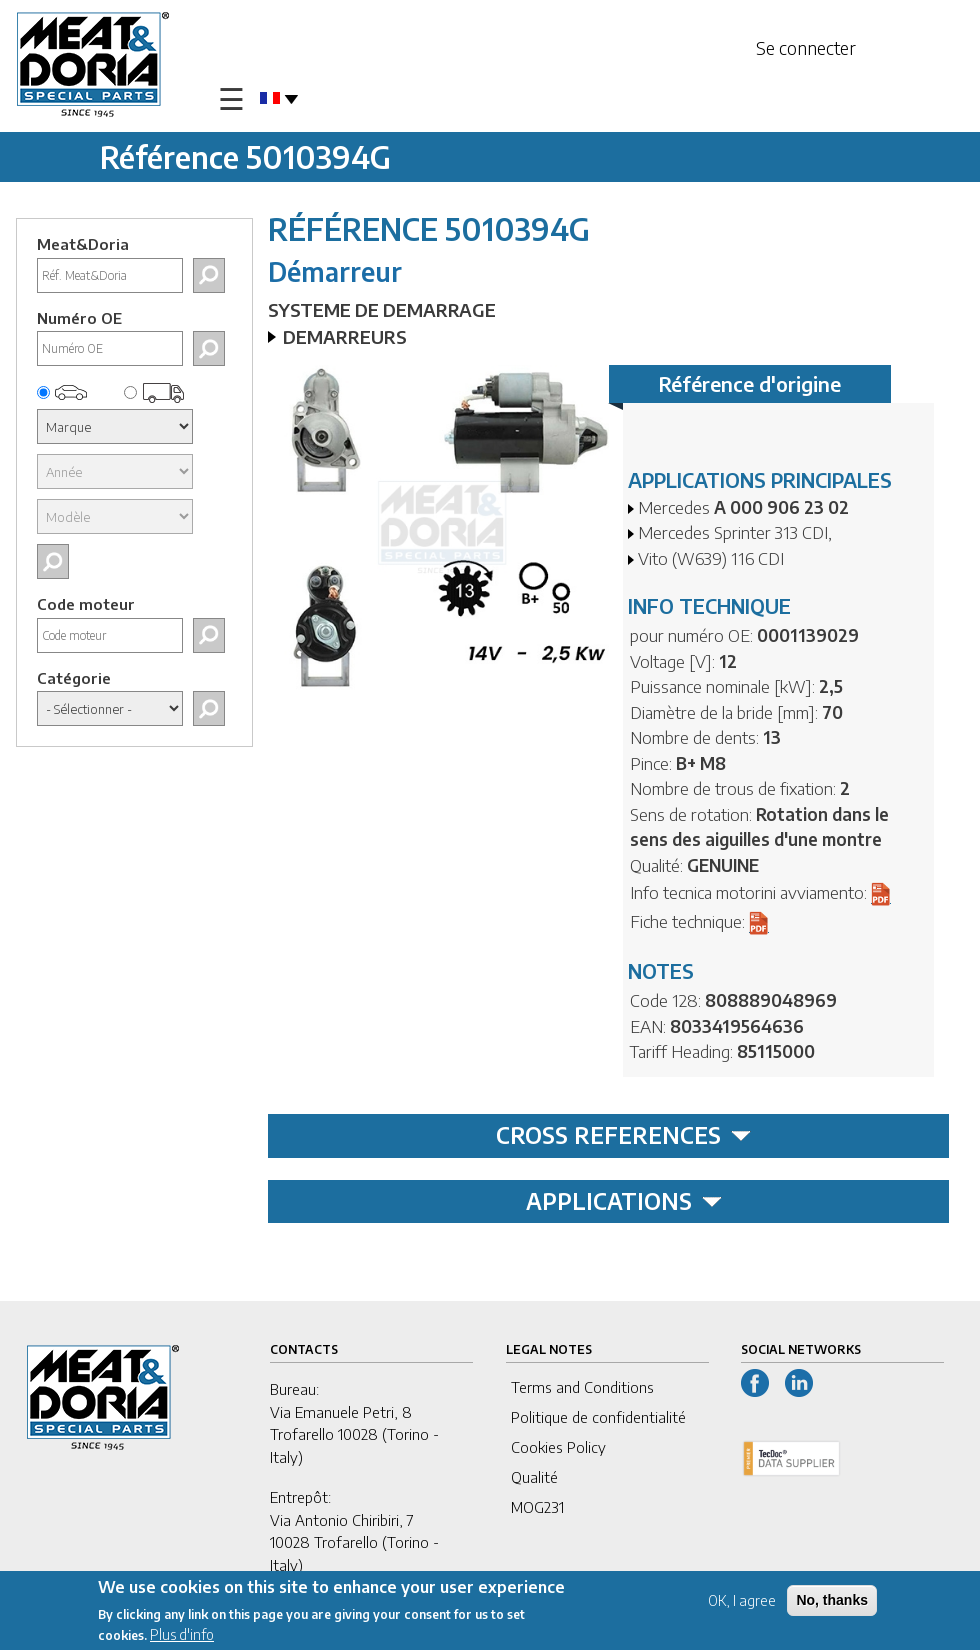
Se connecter (806, 47)
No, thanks (832, 1600)
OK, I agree (742, 1600)
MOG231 (537, 1507)
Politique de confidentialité (598, 1417)
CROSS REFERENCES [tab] (623, 1135)
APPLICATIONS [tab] (624, 1201)
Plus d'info (182, 1634)
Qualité (534, 1477)
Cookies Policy (558, 1447)
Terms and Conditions (582, 1387)
